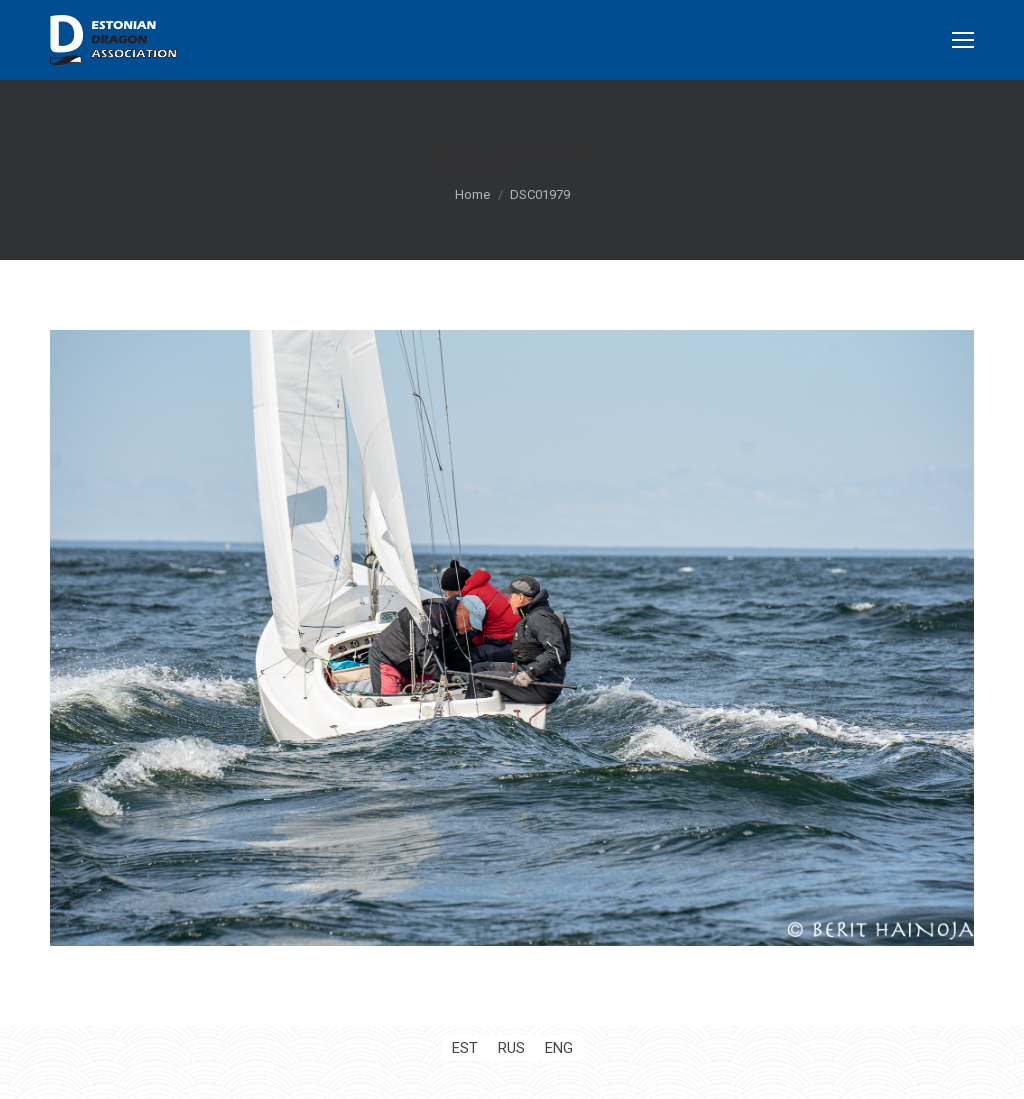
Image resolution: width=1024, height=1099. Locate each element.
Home (472, 194)
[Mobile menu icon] (963, 40)
